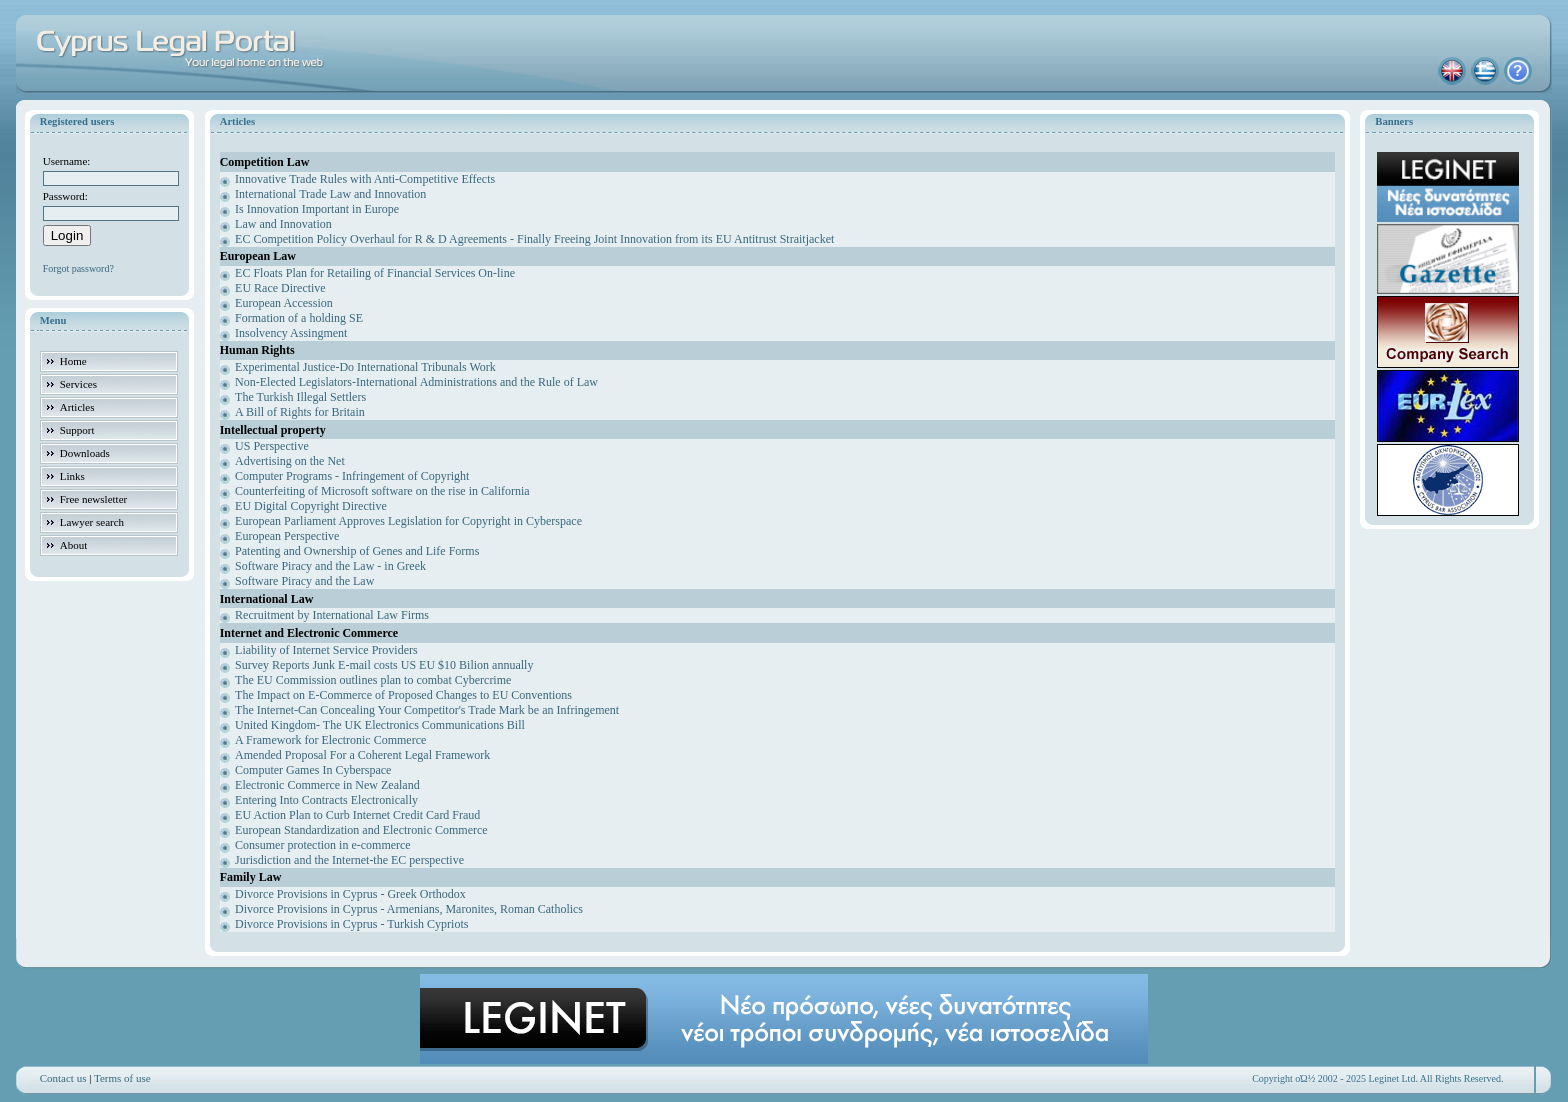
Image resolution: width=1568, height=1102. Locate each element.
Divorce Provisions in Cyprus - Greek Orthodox (350, 894)
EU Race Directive (280, 288)
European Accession (284, 303)
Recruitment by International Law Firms (332, 615)
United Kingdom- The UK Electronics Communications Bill (380, 725)
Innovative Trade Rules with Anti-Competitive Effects (365, 179)
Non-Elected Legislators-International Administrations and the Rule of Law (416, 382)
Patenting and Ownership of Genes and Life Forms (357, 551)
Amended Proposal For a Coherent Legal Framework (362, 755)
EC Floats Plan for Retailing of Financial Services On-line (375, 273)
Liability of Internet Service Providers (326, 650)
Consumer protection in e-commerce (323, 845)
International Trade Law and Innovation (330, 194)
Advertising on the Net (290, 461)
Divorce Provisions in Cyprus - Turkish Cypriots (351, 924)
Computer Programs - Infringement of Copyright (352, 476)
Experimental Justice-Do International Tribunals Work (365, 367)
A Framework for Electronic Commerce (330, 740)
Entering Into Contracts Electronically (326, 800)
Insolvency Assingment (291, 333)
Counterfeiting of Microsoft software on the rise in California (382, 491)
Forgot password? (78, 268)
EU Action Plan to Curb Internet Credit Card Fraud (357, 815)
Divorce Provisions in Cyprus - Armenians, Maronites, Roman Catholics (409, 909)
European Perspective (287, 536)
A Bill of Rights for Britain (300, 412)
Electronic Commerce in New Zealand (327, 785)
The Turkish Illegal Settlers (300, 397)
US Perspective (272, 446)
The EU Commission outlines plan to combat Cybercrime (373, 680)
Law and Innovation (283, 224)
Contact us (63, 1078)
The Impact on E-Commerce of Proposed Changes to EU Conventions (403, 695)
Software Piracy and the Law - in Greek (330, 566)
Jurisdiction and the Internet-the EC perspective (349, 860)
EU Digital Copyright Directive (311, 506)
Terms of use (122, 1078)
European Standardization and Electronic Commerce (361, 830)
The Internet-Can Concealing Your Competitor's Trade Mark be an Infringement (427, 710)
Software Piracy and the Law (304, 581)
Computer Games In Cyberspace (313, 770)
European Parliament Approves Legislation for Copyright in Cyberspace (408, 521)
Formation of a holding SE (299, 318)
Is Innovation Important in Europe (317, 209)
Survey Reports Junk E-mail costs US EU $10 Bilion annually (384, 665)
